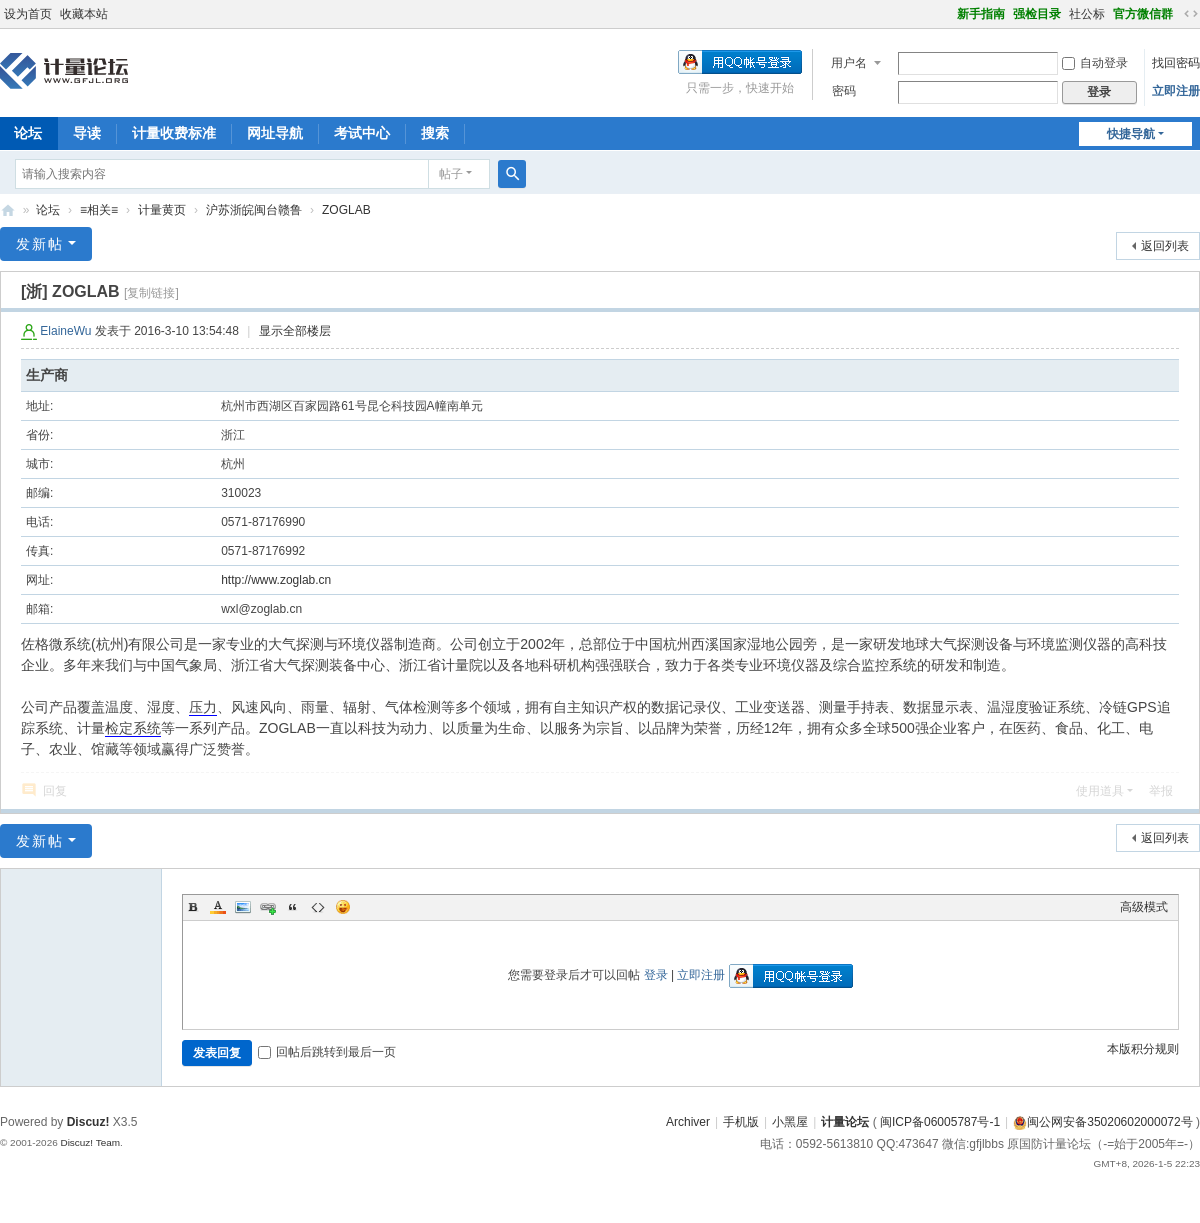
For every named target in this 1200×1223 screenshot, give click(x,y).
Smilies (343, 907)
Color (218, 907)
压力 (203, 707)
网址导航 (275, 133)
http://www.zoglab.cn (276, 580)
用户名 (849, 63)
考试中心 (362, 133)
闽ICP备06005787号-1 (940, 1122)
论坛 (48, 210)
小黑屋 (790, 1122)
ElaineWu (65, 331)
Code (318, 907)
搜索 (435, 133)
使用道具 (1100, 791)
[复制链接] (151, 293)
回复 (55, 791)
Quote (293, 907)
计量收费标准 (174, 133)
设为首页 (28, 14)
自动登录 (1095, 63)
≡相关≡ (99, 210)
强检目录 (1037, 14)
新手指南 (981, 14)
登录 (656, 975)
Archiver (688, 1122)
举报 (1161, 791)
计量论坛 (8, 210)
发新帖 (40, 244)
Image (243, 907)
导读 (87, 133)
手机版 (741, 1122)
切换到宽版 (1191, 14)
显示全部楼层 (295, 331)
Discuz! (88, 1122)
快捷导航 (1131, 134)
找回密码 (1176, 63)
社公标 (1087, 14)
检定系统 (133, 728)
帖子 (451, 174)
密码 (844, 91)
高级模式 (1144, 907)
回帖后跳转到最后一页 (327, 1052)
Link (268, 907)
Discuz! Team (90, 1142)
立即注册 (1176, 91)
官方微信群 (1143, 14)
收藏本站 (84, 14)
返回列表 (1165, 246)
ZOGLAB (346, 210)
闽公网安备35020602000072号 (1102, 1122)
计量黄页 (162, 210)
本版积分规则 (1143, 1049)
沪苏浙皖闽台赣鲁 (254, 210)
